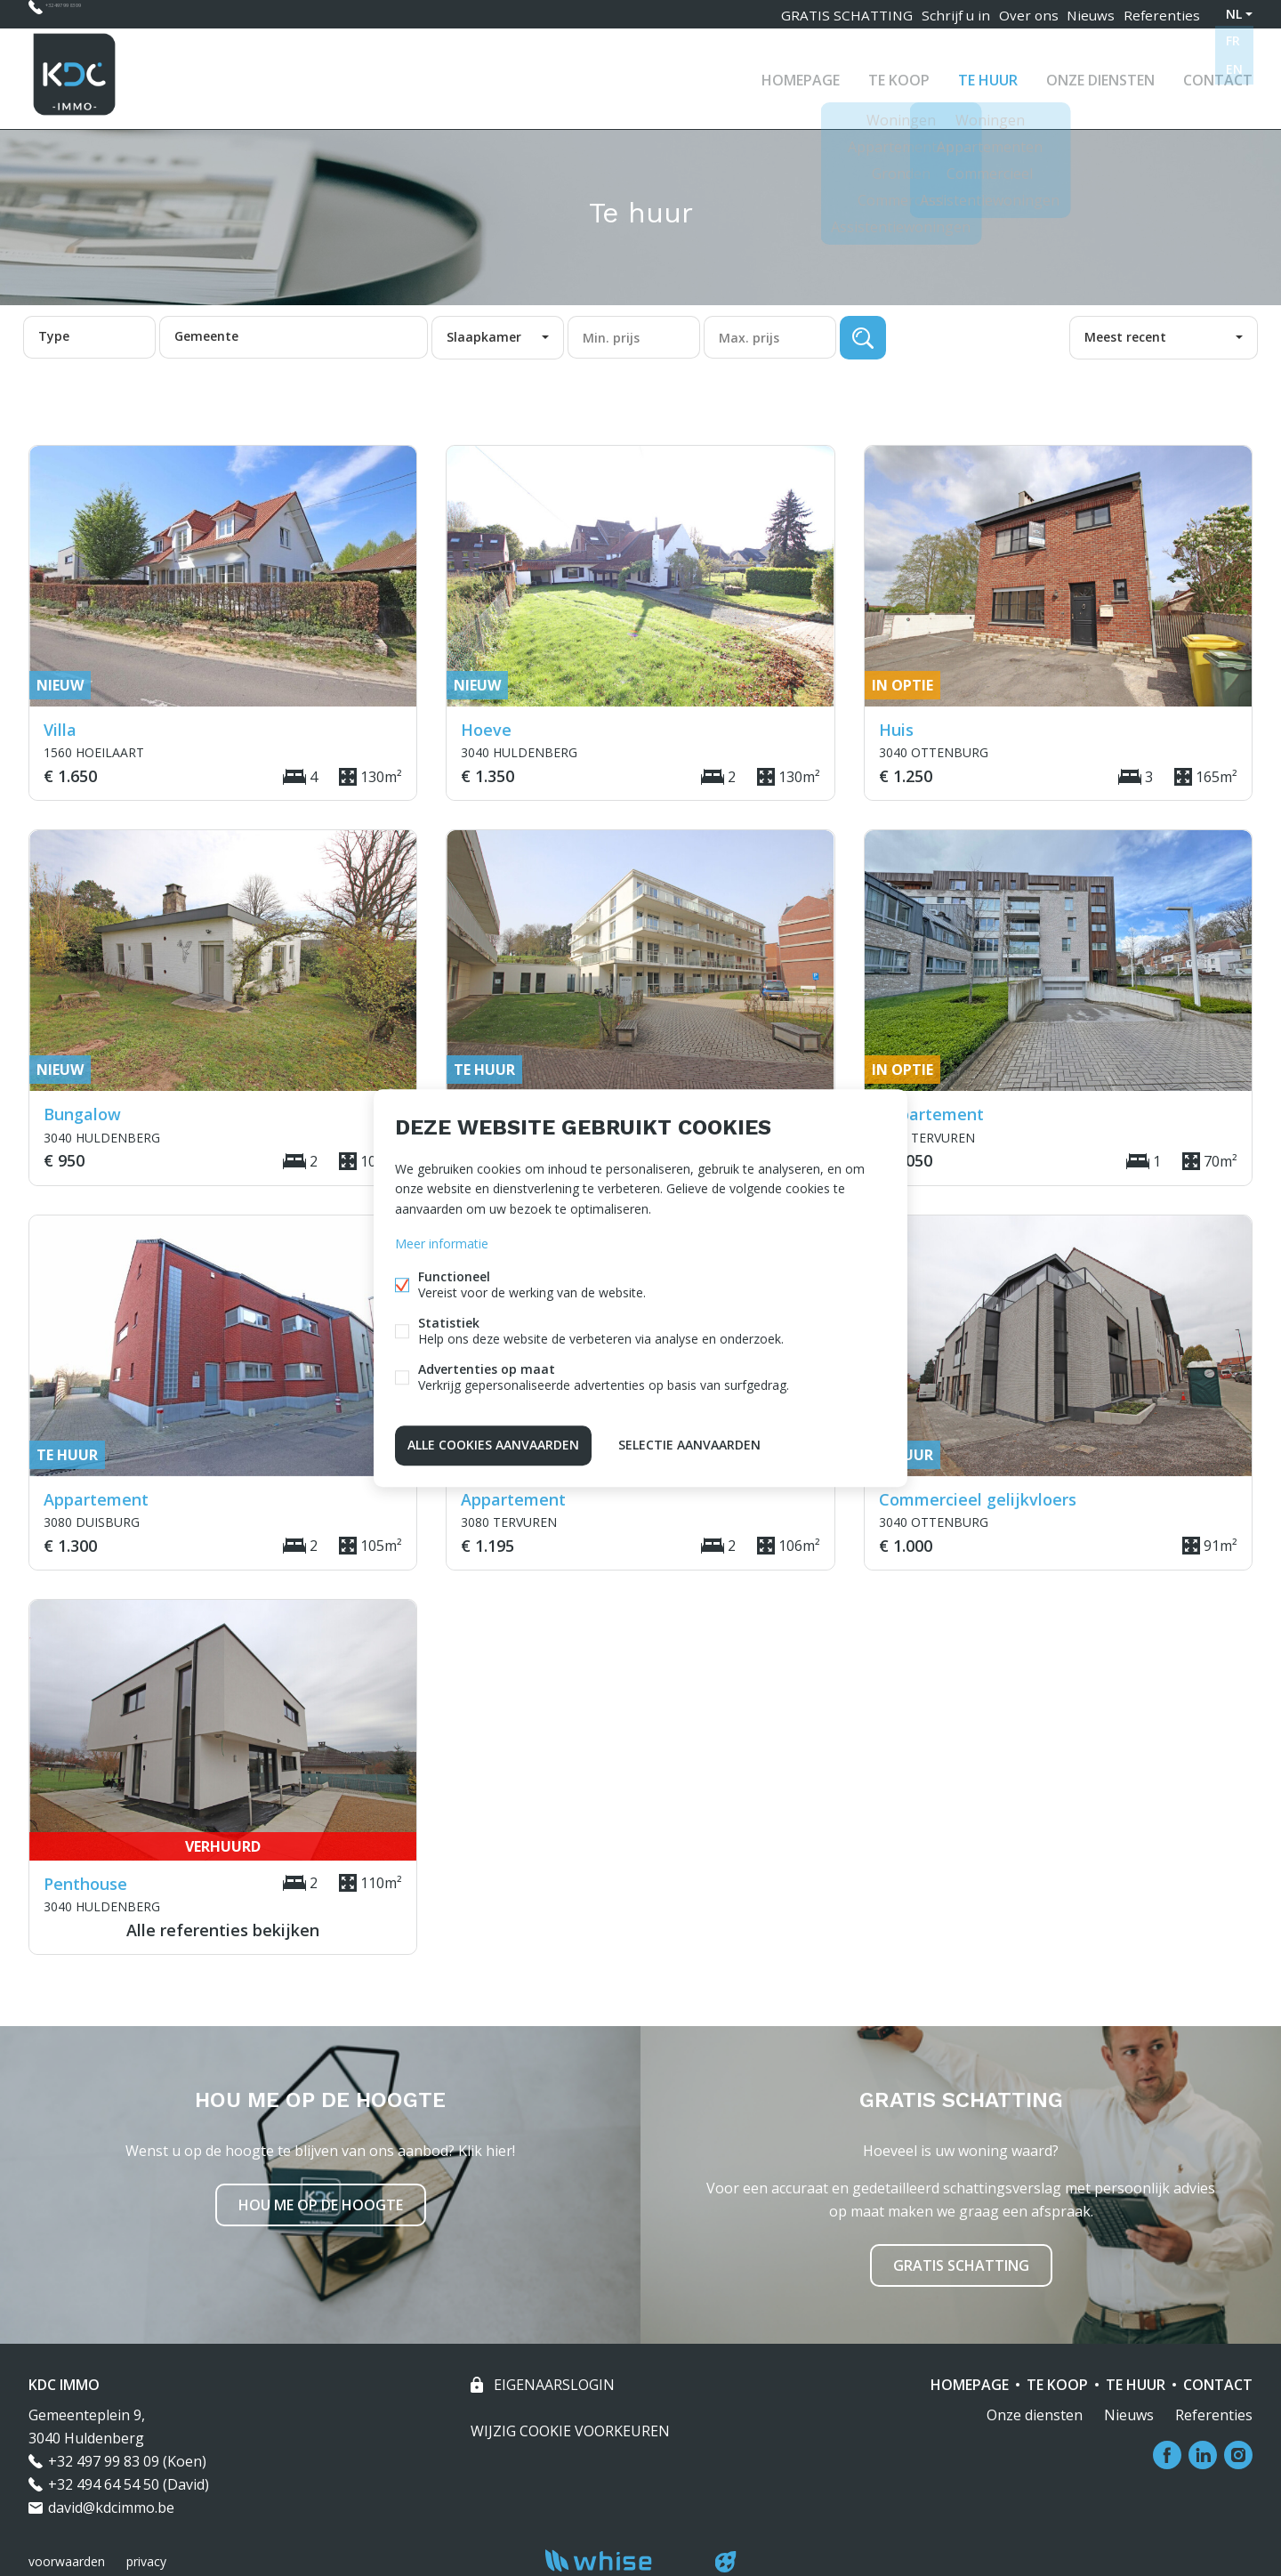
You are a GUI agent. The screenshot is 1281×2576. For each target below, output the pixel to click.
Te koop (899, 75)
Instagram (1238, 2455)
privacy (146, 2561)
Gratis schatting (961, 2265)
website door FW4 (726, 2562)
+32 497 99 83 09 (99, 13)
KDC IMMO (64, 2384)
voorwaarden (66, 2561)
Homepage (800, 75)
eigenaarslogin (552, 2384)
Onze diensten (1100, 75)
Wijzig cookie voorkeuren (570, 2431)
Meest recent (1125, 336)
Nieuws (1085, 13)
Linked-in (1202, 2455)
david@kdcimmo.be (111, 2507)
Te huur (988, 75)
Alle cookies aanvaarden (493, 1442)
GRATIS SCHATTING (829, 13)
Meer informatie (441, 1245)
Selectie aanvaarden (689, 1442)
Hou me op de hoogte (320, 2205)
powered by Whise (619, 2560)
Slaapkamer (484, 336)
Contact (1218, 75)
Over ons (1016, 13)
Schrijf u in (939, 13)
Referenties (1161, 13)
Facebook (1167, 2455)
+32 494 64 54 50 (103, 2484)
